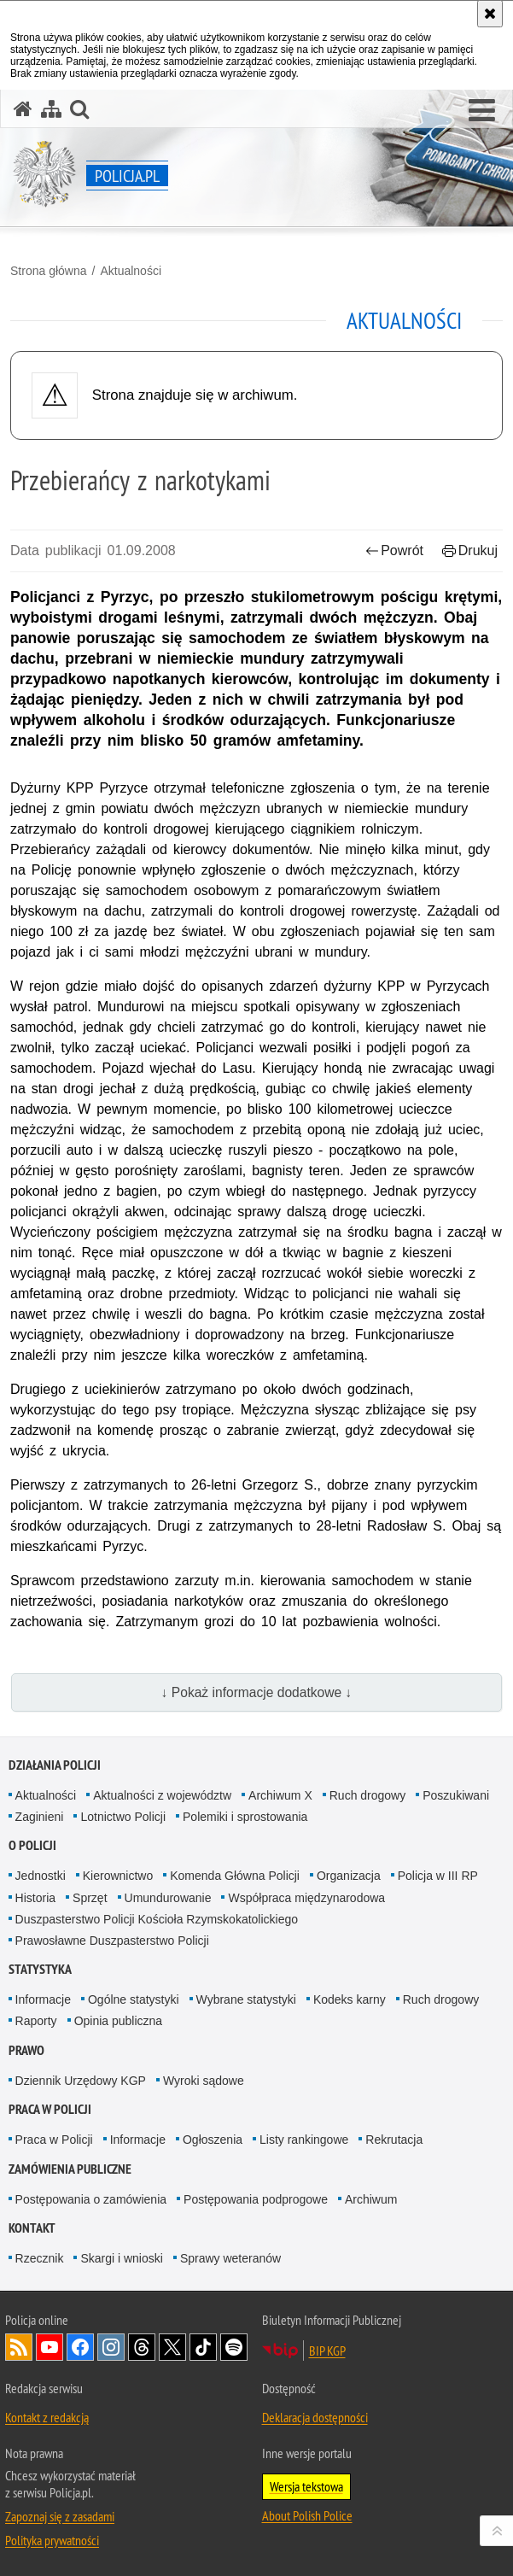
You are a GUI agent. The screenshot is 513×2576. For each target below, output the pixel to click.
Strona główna (48, 271)
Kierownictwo (118, 1875)
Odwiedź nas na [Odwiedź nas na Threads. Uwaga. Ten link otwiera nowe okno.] (141, 2347)
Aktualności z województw (162, 1795)
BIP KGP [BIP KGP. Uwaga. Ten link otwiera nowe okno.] (327, 2350)
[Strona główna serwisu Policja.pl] (23, 109)
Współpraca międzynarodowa (306, 1898)
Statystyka (40, 1969)
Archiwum (371, 2199)
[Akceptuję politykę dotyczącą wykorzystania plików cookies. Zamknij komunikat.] (490, 13)
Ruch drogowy (367, 1795)
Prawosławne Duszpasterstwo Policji (112, 1940)
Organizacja (349, 1875)
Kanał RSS (18, 2347)
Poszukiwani (456, 1795)
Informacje (43, 1999)
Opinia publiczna (118, 2021)
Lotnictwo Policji (123, 1817)
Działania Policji (55, 1765)
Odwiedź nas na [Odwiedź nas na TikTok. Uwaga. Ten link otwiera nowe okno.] (203, 2347)
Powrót (394, 550)
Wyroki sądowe (203, 2080)
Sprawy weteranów (230, 2258)
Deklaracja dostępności (315, 2417)
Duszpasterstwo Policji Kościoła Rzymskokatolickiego (156, 1919)
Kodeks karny (349, 1999)
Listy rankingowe (303, 2139)
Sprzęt (90, 1898)
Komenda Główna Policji (235, 1875)
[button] (482, 111)
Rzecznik (39, 2258)
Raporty (36, 2021)
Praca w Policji (50, 2109)
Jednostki (40, 1875)
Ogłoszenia (212, 2139)
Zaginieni (39, 1817)
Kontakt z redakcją (47, 2417)
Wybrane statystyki (246, 1999)
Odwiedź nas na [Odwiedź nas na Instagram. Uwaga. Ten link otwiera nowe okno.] (111, 2347)
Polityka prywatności (52, 2540)
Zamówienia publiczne (70, 2169)
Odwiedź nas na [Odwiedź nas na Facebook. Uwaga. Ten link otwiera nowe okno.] (80, 2347)
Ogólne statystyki (133, 1999)
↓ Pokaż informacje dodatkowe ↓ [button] (257, 1692)
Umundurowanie (168, 1898)
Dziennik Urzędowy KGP (80, 2080)
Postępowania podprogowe (256, 2199)
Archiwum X (280, 1795)
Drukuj (470, 550)
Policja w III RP (438, 1875)
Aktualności (130, 271)
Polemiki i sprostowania (245, 1817)
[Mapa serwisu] (51, 109)
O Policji (32, 1845)
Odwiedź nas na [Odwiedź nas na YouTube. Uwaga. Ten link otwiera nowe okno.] (49, 2347)
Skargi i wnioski (121, 2258)
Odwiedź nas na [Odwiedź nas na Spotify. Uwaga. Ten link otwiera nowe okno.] (234, 2347)
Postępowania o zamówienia (90, 2199)
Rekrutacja (394, 2139)
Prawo (26, 2050)
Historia (35, 1898)
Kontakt (32, 2228)
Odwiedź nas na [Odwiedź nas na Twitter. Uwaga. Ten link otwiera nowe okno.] (172, 2347)
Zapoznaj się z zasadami (59, 2516)
